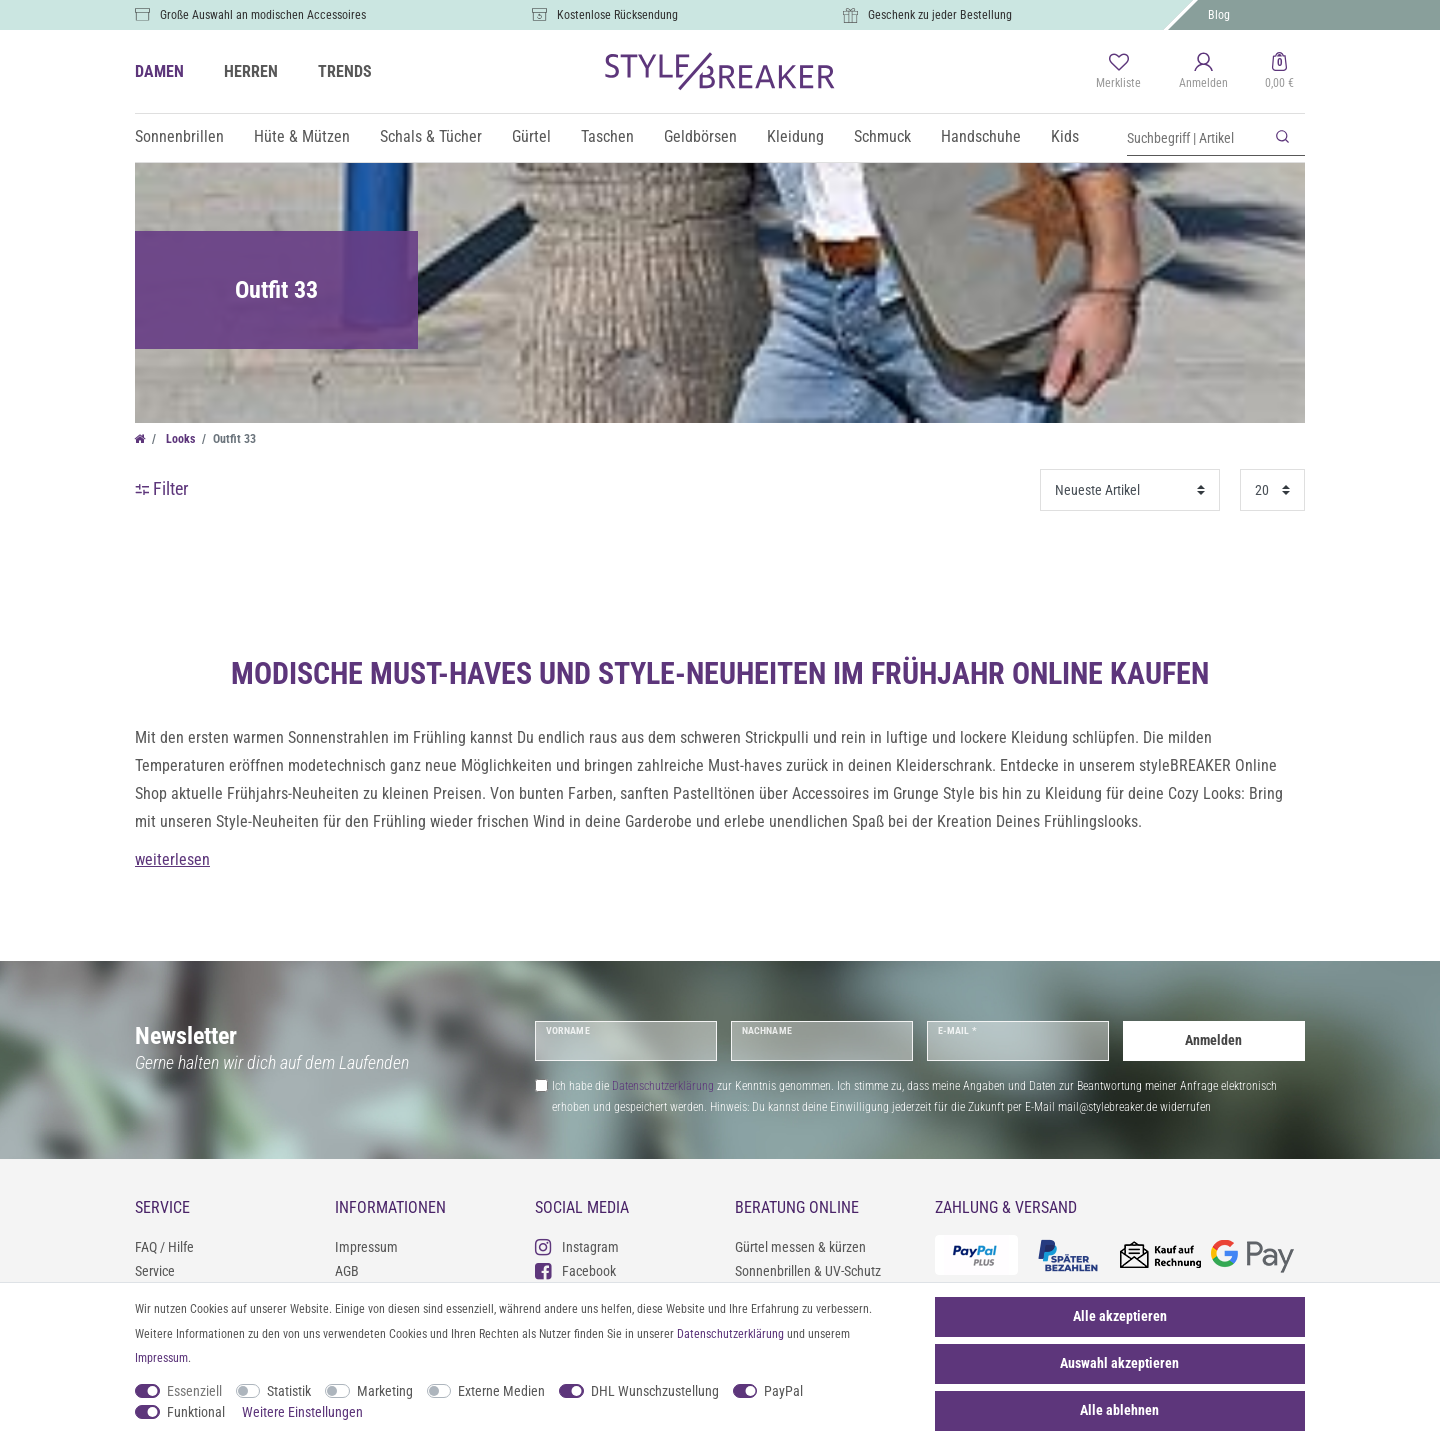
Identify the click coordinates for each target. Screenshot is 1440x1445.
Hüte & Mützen (302, 136)
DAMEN (159, 71)
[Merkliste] (1118, 72)
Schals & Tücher (431, 136)
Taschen (607, 136)
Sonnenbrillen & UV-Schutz (808, 1271)
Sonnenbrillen (179, 136)
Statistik (289, 1391)
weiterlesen (172, 859)
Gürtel (531, 136)
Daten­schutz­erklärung (730, 1334)
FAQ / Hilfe (164, 1247)
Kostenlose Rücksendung (617, 15)
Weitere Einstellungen (302, 1412)
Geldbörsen (700, 136)
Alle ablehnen (1119, 1410)
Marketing (385, 1391)
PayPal (783, 1391)
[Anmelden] (1203, 72)
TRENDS (345, 71)
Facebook (575, 1270)
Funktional (196, 1412)
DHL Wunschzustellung (655, 1391)
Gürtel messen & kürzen (800, 1247)
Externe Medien (501, 1391)
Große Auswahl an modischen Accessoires (263, 15)
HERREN (251, 71)
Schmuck (882, 136)
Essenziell (194, 1391)
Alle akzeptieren (1120, 1316)
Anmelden (1213, 1040)
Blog (1219, 15)
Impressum (366, 1247)
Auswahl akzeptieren (1119, 1363)
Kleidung (795, 136)
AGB (347, 1271)
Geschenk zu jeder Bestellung (940, 15)
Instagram (577, 1246)
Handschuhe (981, 136)
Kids (1065, 136)
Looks (179, 439)
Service (155, 1271)
